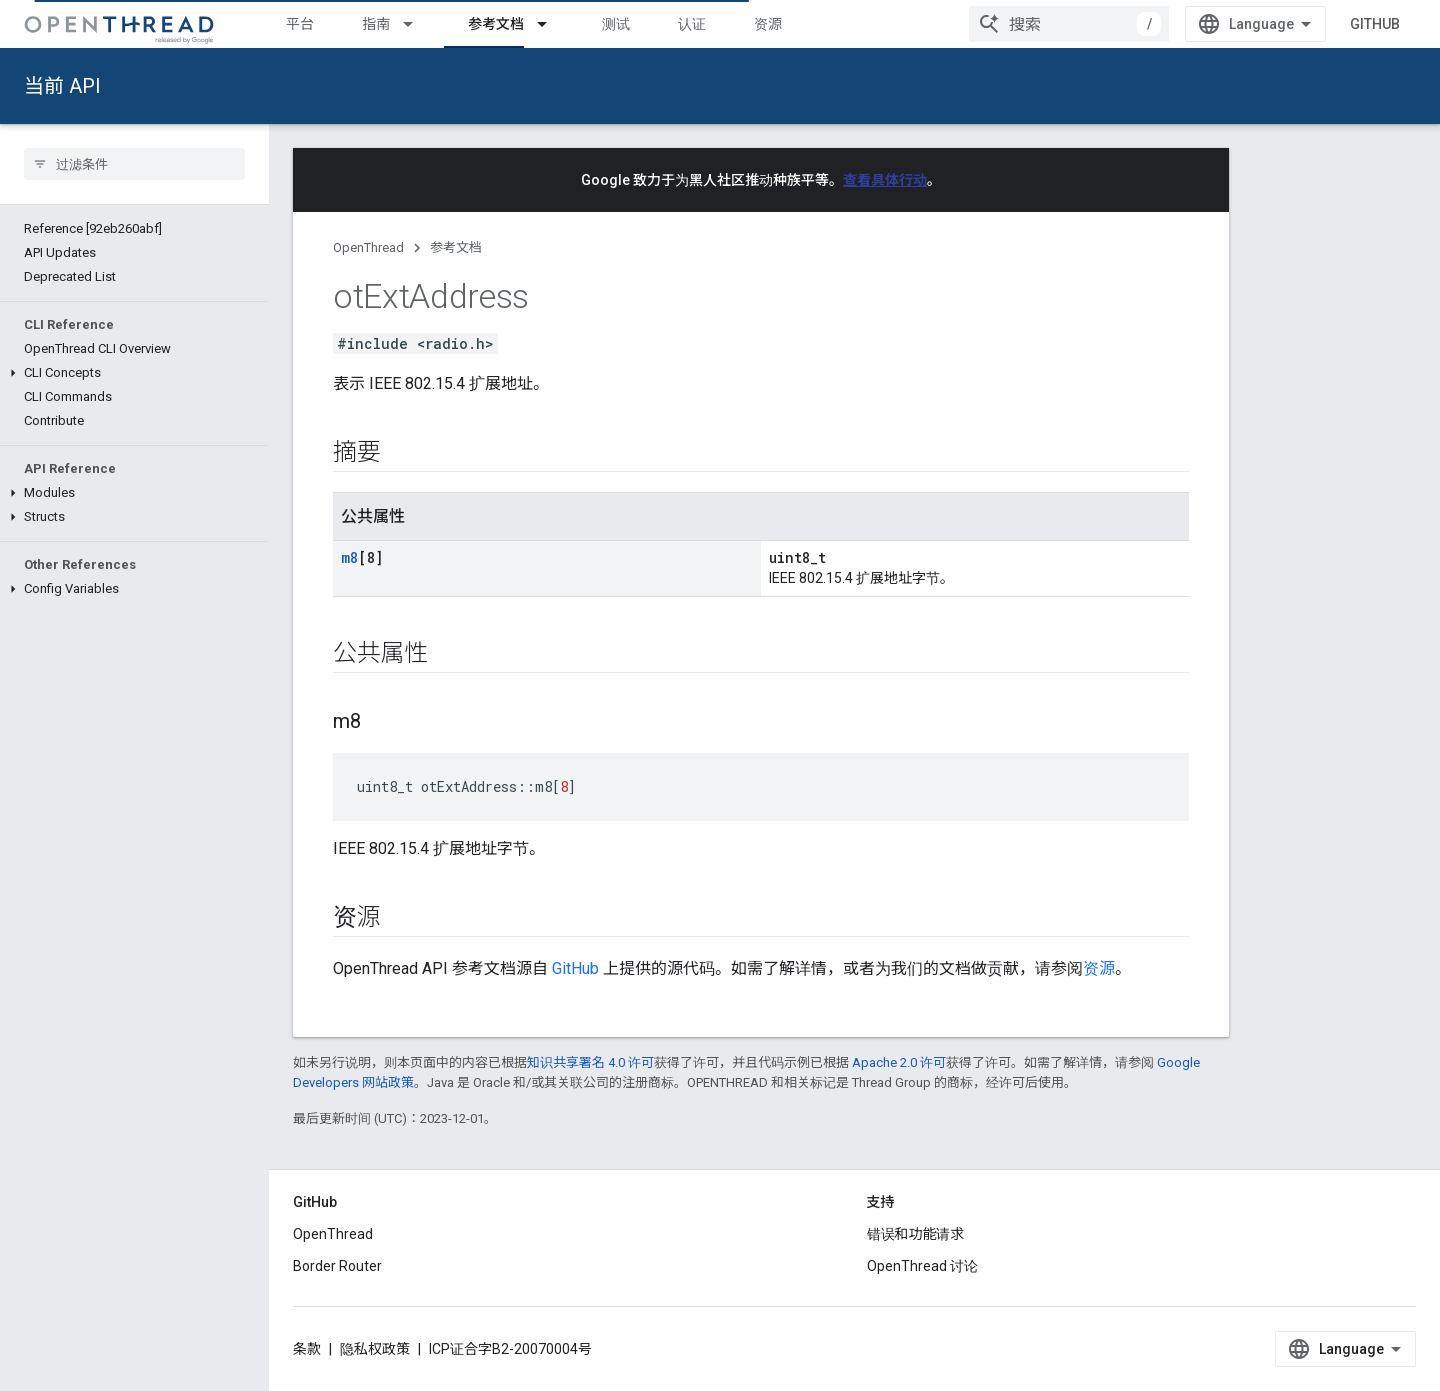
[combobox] (1069, 24)
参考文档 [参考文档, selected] (496, 24)
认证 (692, 24)
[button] (134, 373)
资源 (768, 24)
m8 (349, 557)
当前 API (62, 86)
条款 (307, 1349)
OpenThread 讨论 (922, 1266)
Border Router (337, 1266)
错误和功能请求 (916, 1234)
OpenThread (368, 247)
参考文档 (456, 247)
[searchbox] (134, 164)
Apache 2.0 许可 (899, 1062)
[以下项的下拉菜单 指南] (417, 24)
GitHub (1375, 24)
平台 (300, 24)
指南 (376, 24)
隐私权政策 (375, 1349)
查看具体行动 (885, 180)
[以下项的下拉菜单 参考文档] (551, 24)
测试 (616, 24)
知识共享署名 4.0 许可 (590, 1062)
